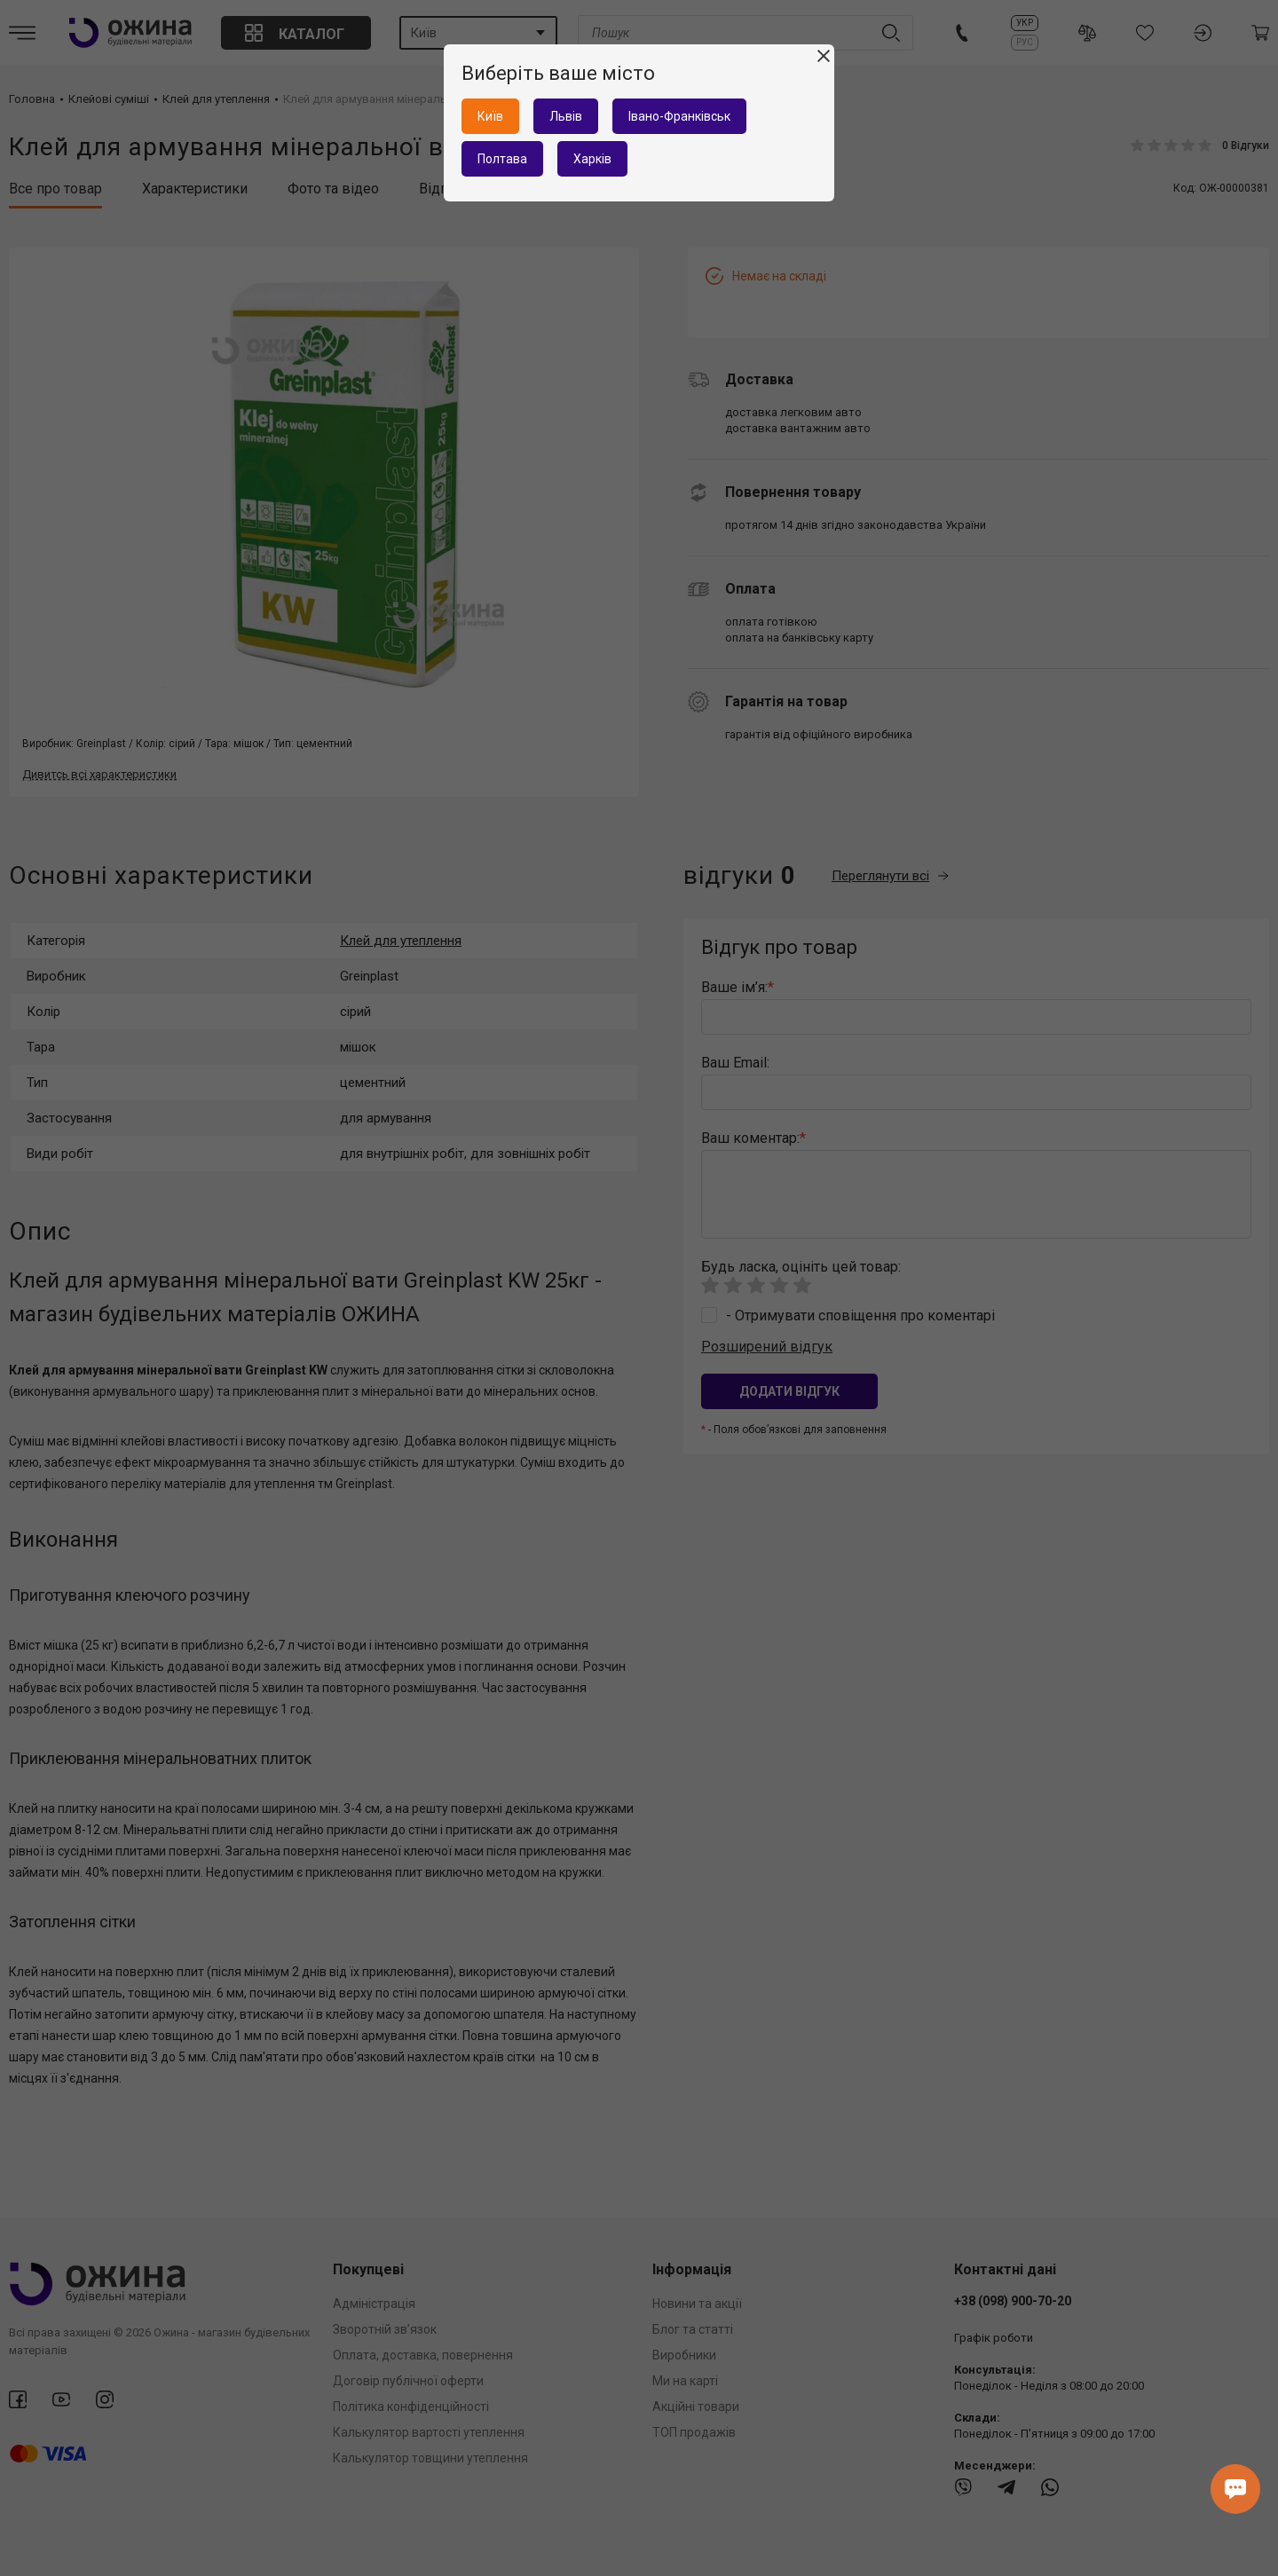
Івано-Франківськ (679, 116)
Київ (490, 116)
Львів (565, 116)
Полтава (502, 159)
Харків (592, 159)
